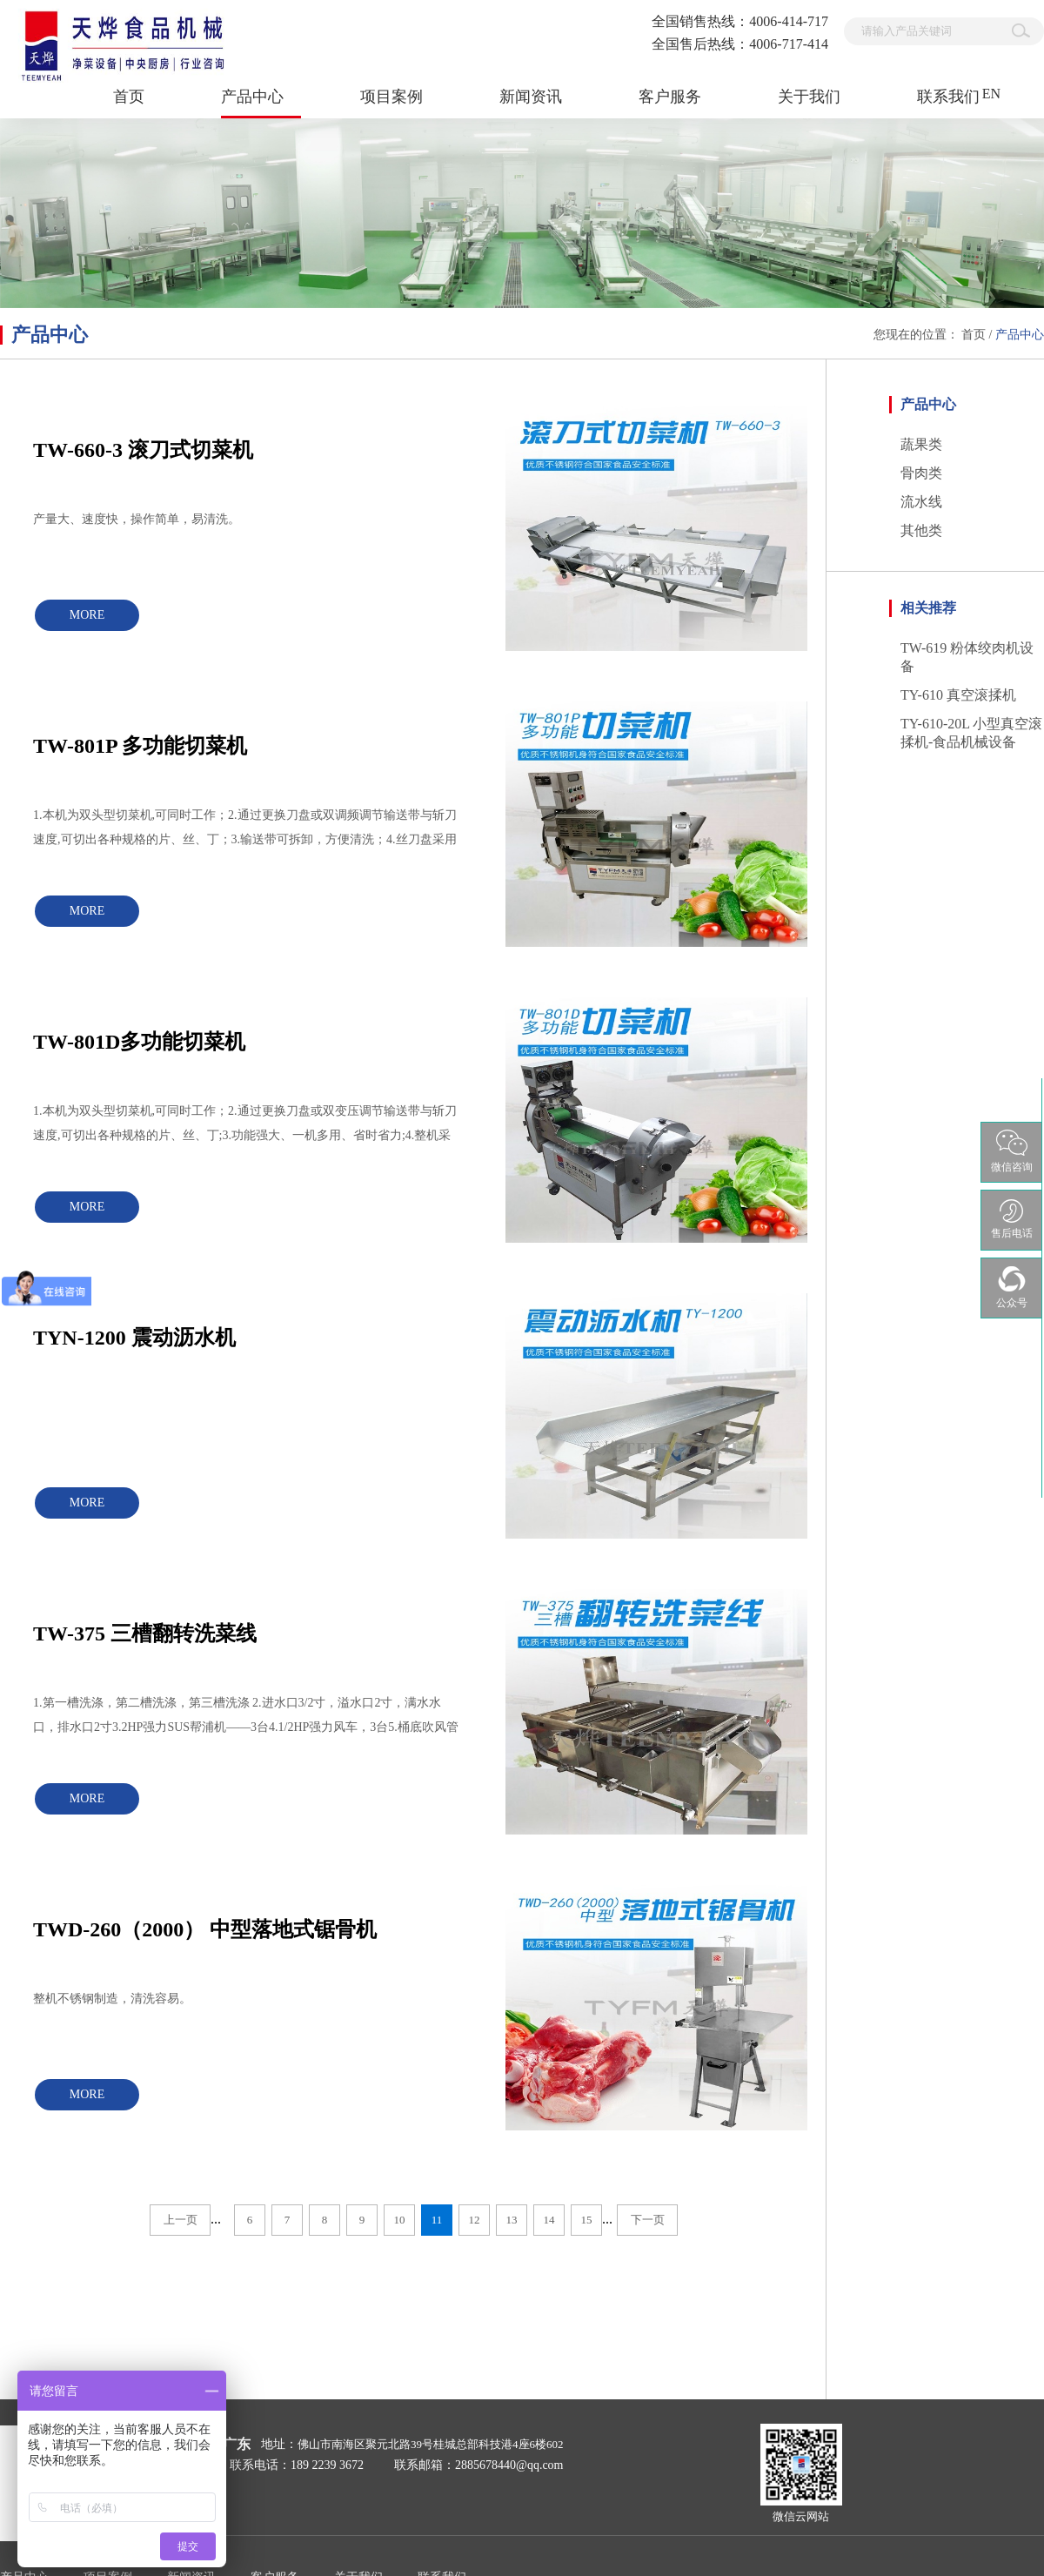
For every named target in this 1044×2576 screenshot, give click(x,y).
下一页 (648, 2219)
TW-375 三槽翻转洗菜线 (145, 1633)
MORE (87, 614)
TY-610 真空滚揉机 (958, 695)
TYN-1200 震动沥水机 (134, 1337)
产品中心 (1019, 334)
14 (549, 2219)
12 (474, 2219)
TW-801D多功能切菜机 (139, 1041)
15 (586, 2219)
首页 (128, 96)
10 (399, 2219)
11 (437, 2219)
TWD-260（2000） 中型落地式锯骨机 (205, 1929)
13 (512, 2219)
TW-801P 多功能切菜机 (140, 746)
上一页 (180, 2219)
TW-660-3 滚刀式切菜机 (143, 450)
